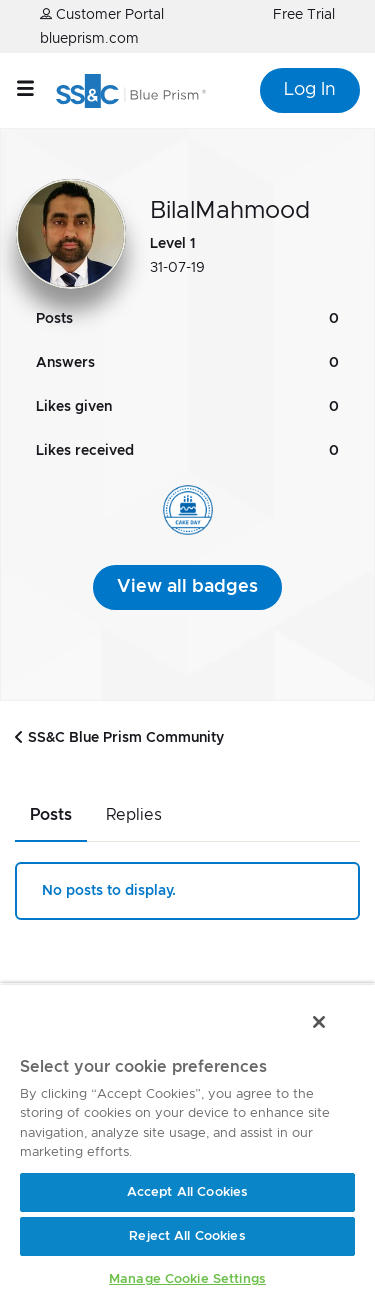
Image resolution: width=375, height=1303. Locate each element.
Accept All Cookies (187, 1192)
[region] (187, 1143)
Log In (310, 90)
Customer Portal (102, 14)
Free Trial (304, 15)
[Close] (319, 1022)
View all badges (187, 587)
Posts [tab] (51, 815)
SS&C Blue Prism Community (126, 738)
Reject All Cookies (187, 1236)
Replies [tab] (134, 815)
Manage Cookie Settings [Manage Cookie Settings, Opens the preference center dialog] (187, 1279)
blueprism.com (89, 39)
